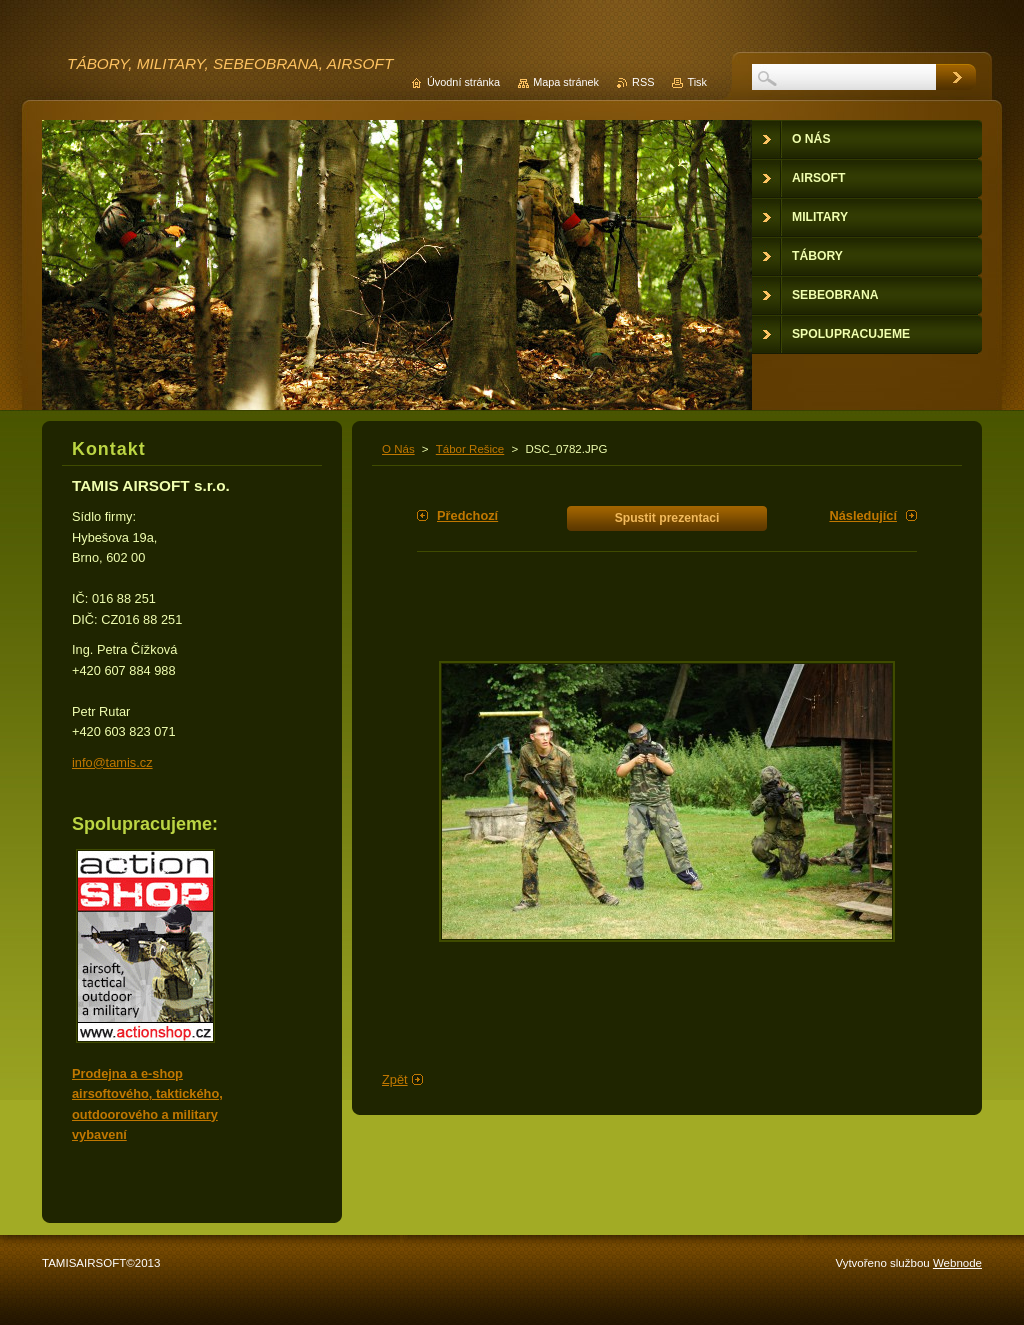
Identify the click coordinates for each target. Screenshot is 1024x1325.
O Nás (398, 449)
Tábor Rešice (470, 449)
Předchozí (467, 515)
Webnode (957, 1263)
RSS (643, 82)
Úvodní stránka (463, 82)
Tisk (697, 82)
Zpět (395, 1079)
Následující (863, 515)
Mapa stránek (566, 82)
